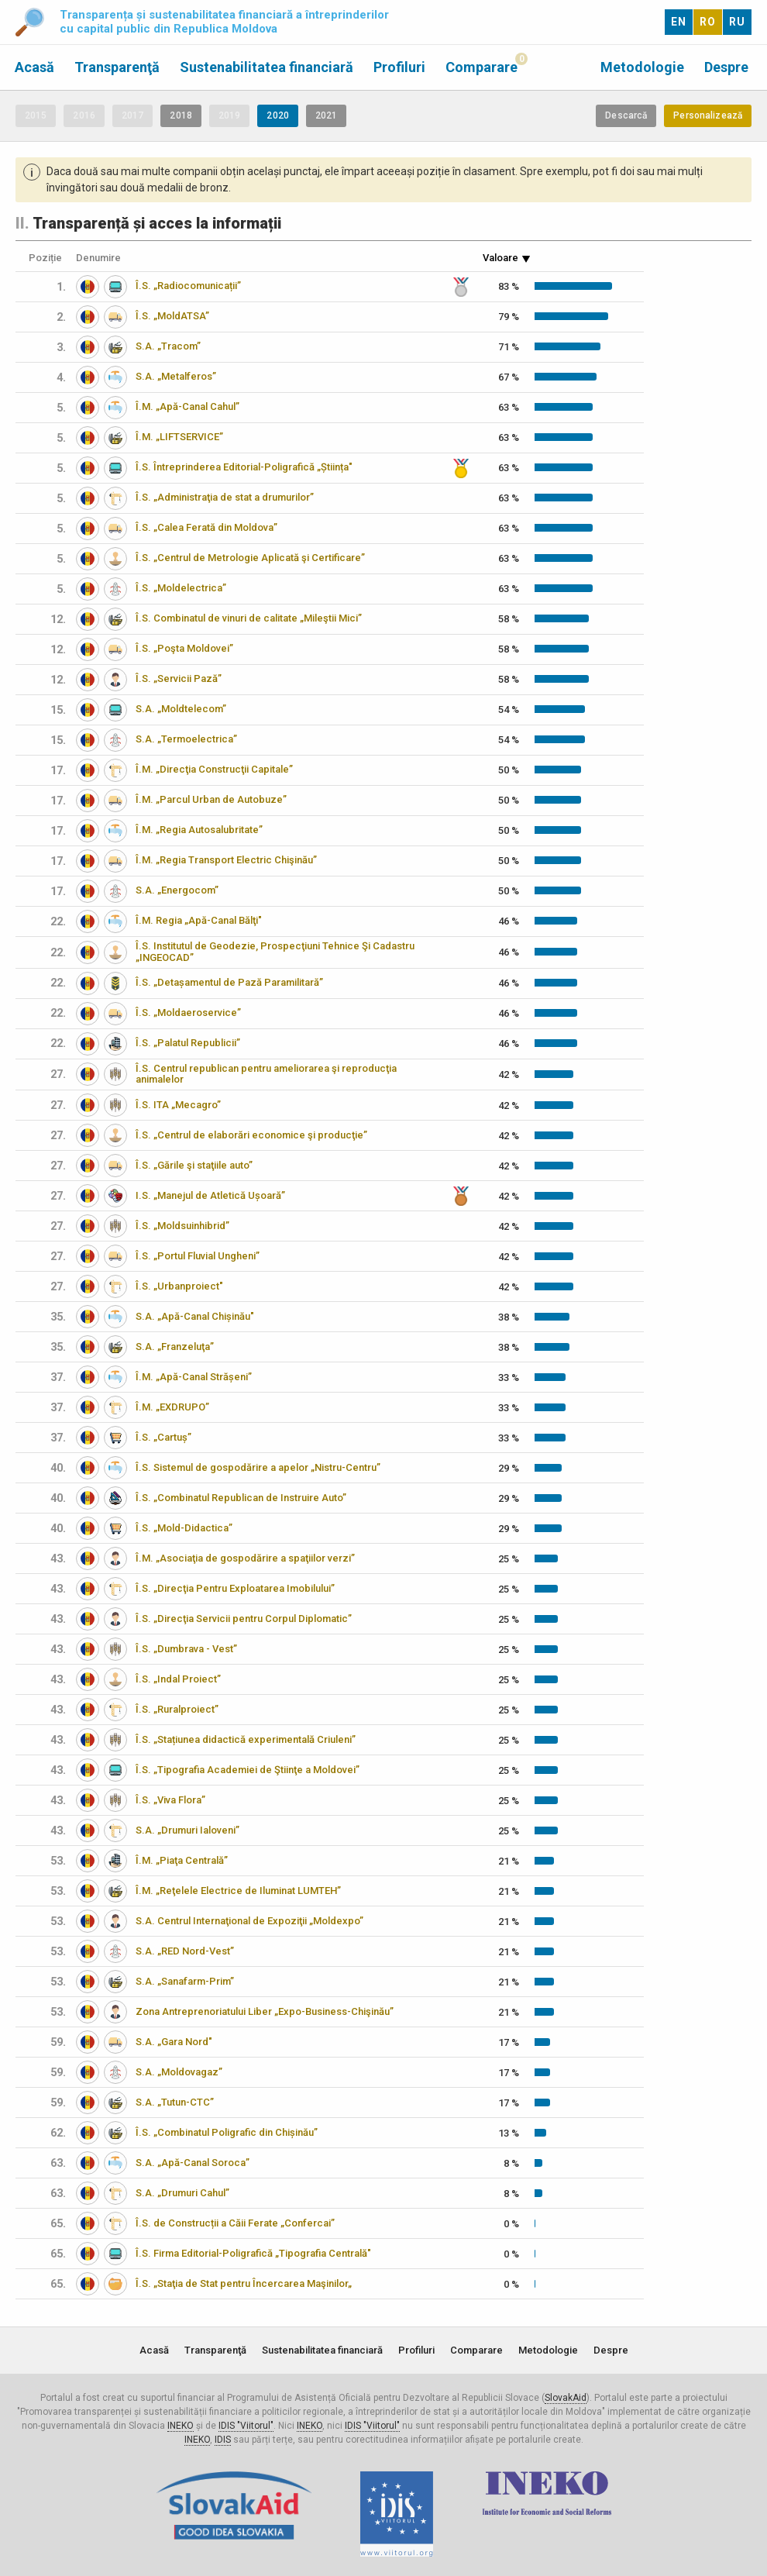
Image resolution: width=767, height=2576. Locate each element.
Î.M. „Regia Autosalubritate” (199, 829)
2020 (277, 115)
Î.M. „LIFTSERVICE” (179, 437)
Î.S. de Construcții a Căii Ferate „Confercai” (235, 2223)
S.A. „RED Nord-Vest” (185, 1951)
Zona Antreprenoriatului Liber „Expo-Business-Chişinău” (265, 2011)
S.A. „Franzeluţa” (175, 1346)
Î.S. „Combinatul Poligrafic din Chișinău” (227, 2132)
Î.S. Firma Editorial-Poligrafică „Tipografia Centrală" (253, 2253)
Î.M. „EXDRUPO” (172, 1407)
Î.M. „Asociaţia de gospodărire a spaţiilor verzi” (245, 1558)
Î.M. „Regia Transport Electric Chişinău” (226, 860)
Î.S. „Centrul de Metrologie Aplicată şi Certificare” (250, 557)
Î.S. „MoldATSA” (172, 316)
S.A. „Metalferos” (176, 376)
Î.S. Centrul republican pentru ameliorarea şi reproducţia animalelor (266, 1074)
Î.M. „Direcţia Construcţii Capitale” (214, 769)
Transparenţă (117, 67)
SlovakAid (565, 2397)
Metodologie (642, 67)
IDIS (223, 2439)
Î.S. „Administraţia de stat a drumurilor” (225, 497)
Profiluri (399, 67)
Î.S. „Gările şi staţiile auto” (194, 1165)
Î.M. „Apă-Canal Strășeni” (194, 1377)
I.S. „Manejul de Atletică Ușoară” (210, 1195)
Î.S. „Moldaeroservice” (188, 1012)
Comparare (481, 67)
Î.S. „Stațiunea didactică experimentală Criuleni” (246, 1739)
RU (737, 21)
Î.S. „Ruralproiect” (177, 1709)
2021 (326, 115)
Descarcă (626, 115)
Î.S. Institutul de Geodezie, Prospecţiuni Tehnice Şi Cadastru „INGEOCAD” (275, 951)
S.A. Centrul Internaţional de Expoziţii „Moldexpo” (249, 1921)
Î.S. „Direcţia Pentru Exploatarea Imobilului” (235, 1588)
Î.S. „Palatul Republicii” (188, 1043)
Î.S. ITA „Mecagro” (178, 1105)
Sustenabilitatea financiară (266, 67)
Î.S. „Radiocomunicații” (188, 285)
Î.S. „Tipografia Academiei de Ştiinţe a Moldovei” (247, 1769)
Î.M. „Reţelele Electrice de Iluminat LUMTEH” (238, 1890)
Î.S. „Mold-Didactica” (184, 1528)
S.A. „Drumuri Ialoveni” (187, 1830)
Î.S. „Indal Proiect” (178, 1679)
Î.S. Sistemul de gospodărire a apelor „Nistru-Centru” (258, 1467)
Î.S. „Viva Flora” (170, 1800)
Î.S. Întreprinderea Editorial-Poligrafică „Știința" (244, 467)
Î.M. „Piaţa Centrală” (182, 1860)
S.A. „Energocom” (177, 890)
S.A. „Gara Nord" (174, 2041)
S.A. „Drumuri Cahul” (182, 2193)
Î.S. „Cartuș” (163, 1437)
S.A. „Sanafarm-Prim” (185, 1981)
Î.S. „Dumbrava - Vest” (186, 1649)
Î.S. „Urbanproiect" (179, 1286)
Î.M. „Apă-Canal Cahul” (187, 406)
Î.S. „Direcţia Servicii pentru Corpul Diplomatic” (244, 1618)
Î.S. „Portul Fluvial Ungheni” (198, 1256)
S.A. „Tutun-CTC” (175, 2102)
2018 (180, 115)
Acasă (34, 67)
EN (678, 21)
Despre (726, 67)
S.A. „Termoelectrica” (186, 739)
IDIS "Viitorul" (245, 2425)
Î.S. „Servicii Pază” (179, 678)
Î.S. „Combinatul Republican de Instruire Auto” (241, 1497)
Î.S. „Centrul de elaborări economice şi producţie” (251, 1135)
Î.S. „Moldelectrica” (181, 588)
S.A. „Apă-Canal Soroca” (192, 2162)
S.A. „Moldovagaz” (179, 2072)
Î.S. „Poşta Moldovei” (184, 648)
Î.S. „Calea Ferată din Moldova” (206, 527)
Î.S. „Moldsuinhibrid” (182, 1225)
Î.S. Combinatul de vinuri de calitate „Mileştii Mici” (249, 618)
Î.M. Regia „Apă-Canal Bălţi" (199, 920)
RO (708, 21)
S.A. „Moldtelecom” (181, 709)
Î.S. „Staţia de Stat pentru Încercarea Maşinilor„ (244, 2283)
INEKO (180, 2425)
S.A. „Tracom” (168, 346)
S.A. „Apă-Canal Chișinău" (195, 1316)
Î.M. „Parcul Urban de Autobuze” (211, 799)
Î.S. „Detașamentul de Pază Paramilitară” (229, 982)
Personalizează (707, 115)
